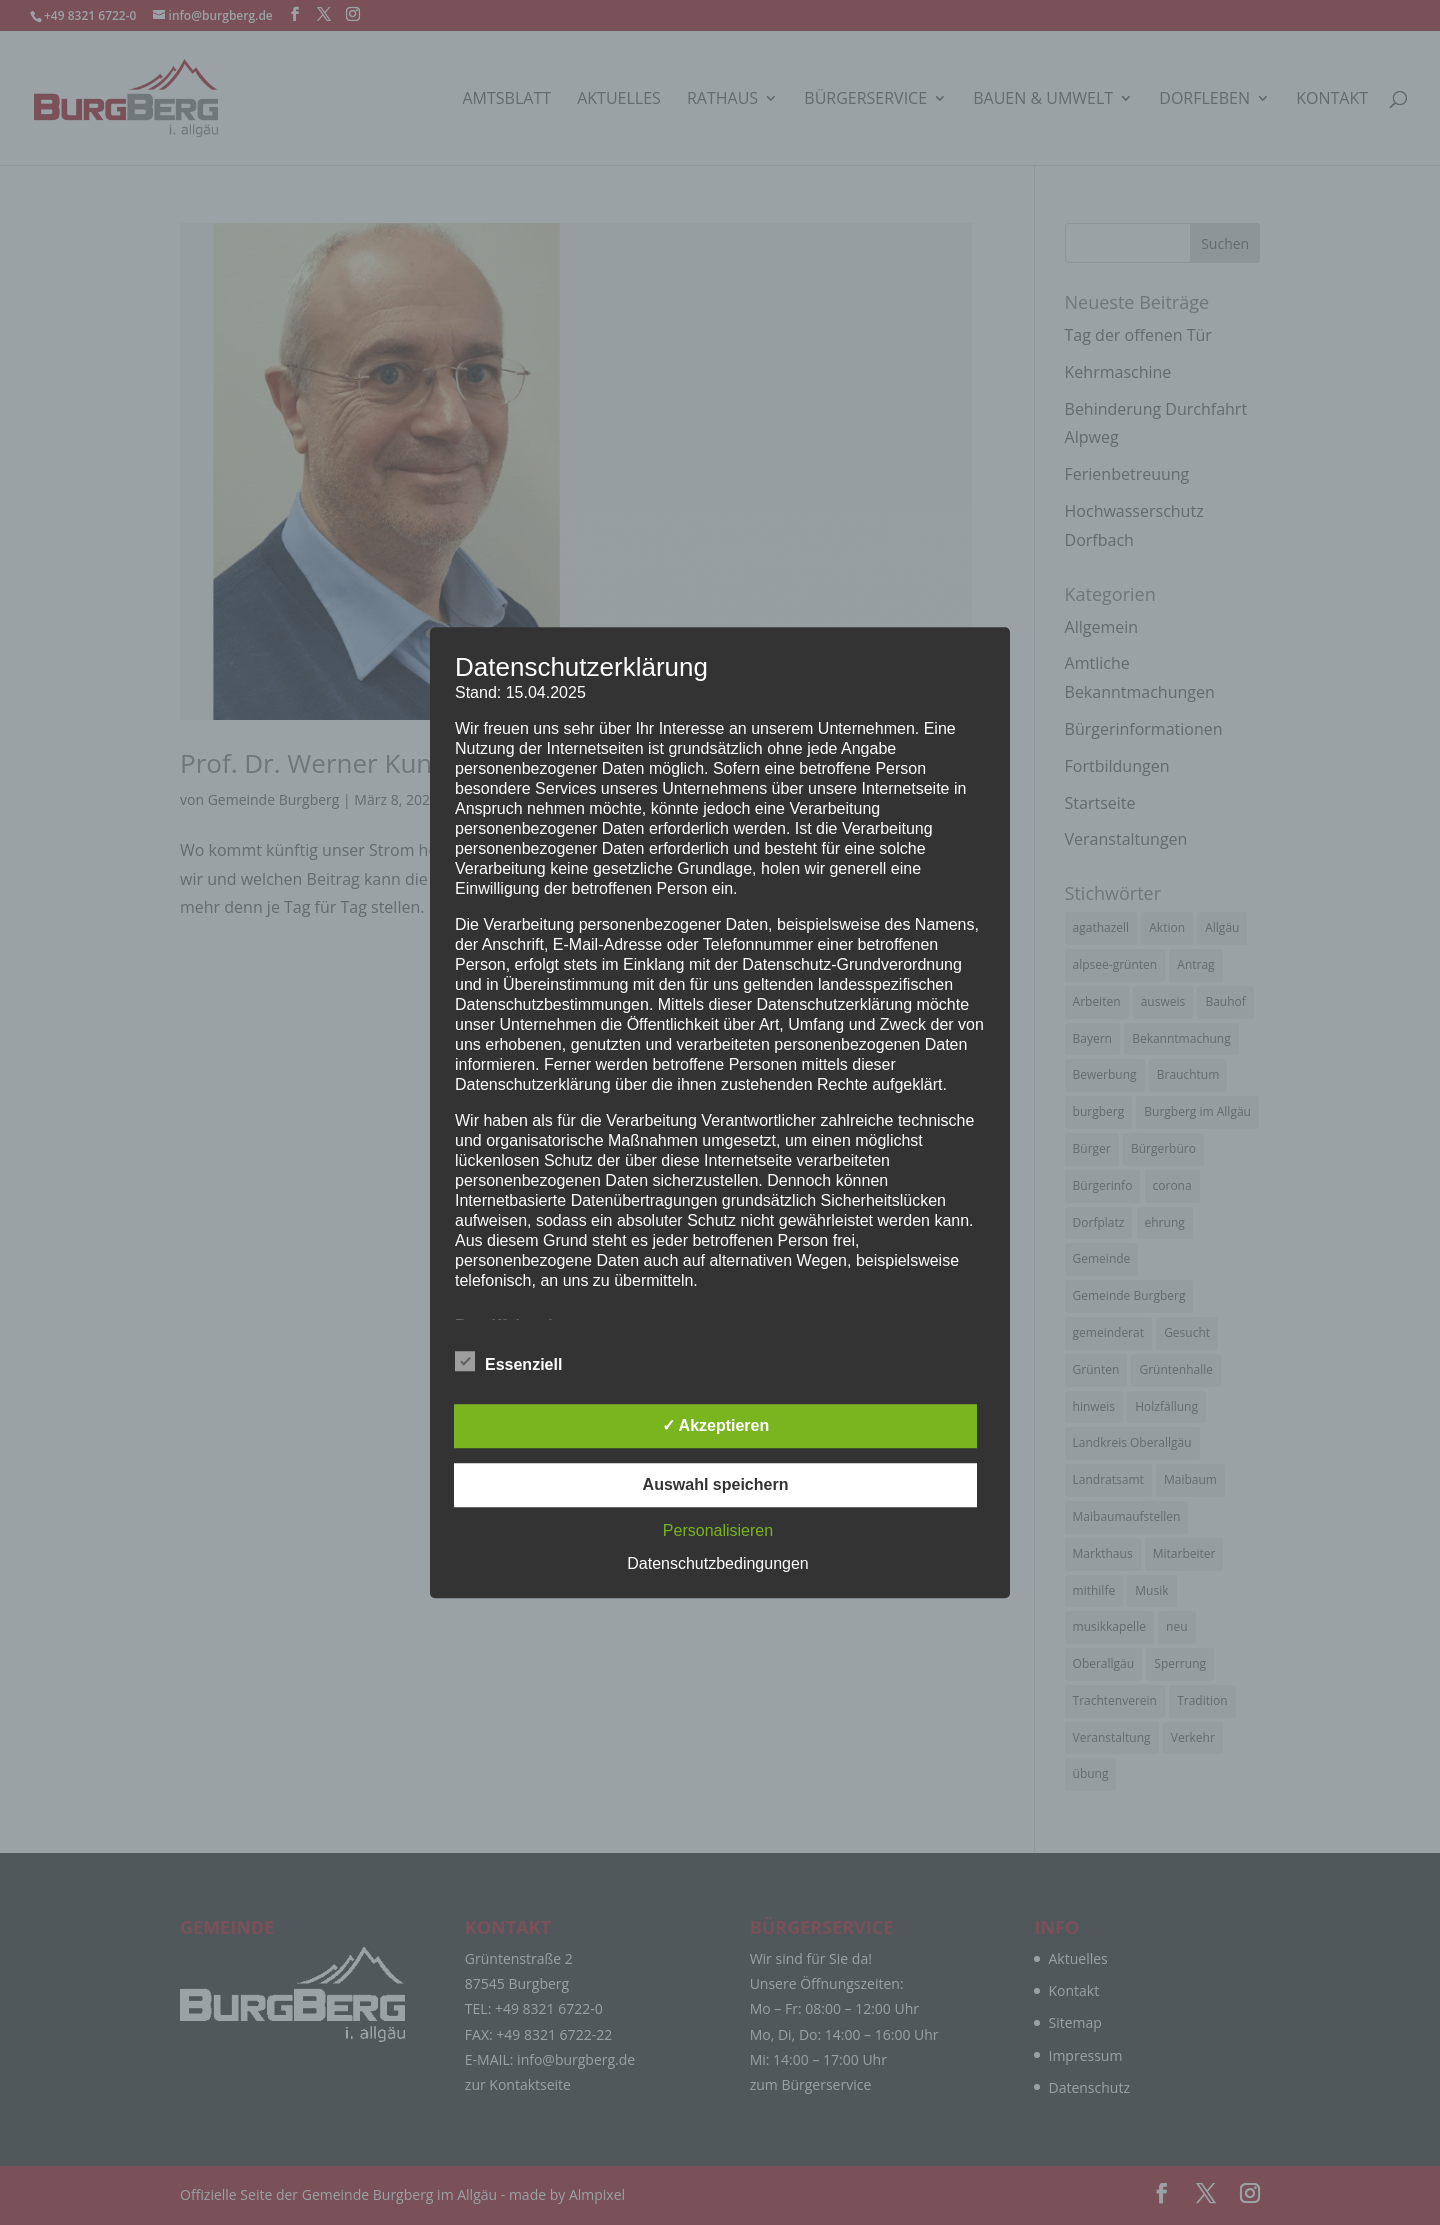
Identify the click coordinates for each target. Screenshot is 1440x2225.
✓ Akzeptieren (716, 1425)
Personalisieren (718, 1530)
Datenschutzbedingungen (717, 1563)
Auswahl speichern (716, 1484)
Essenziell (508, 1362)
